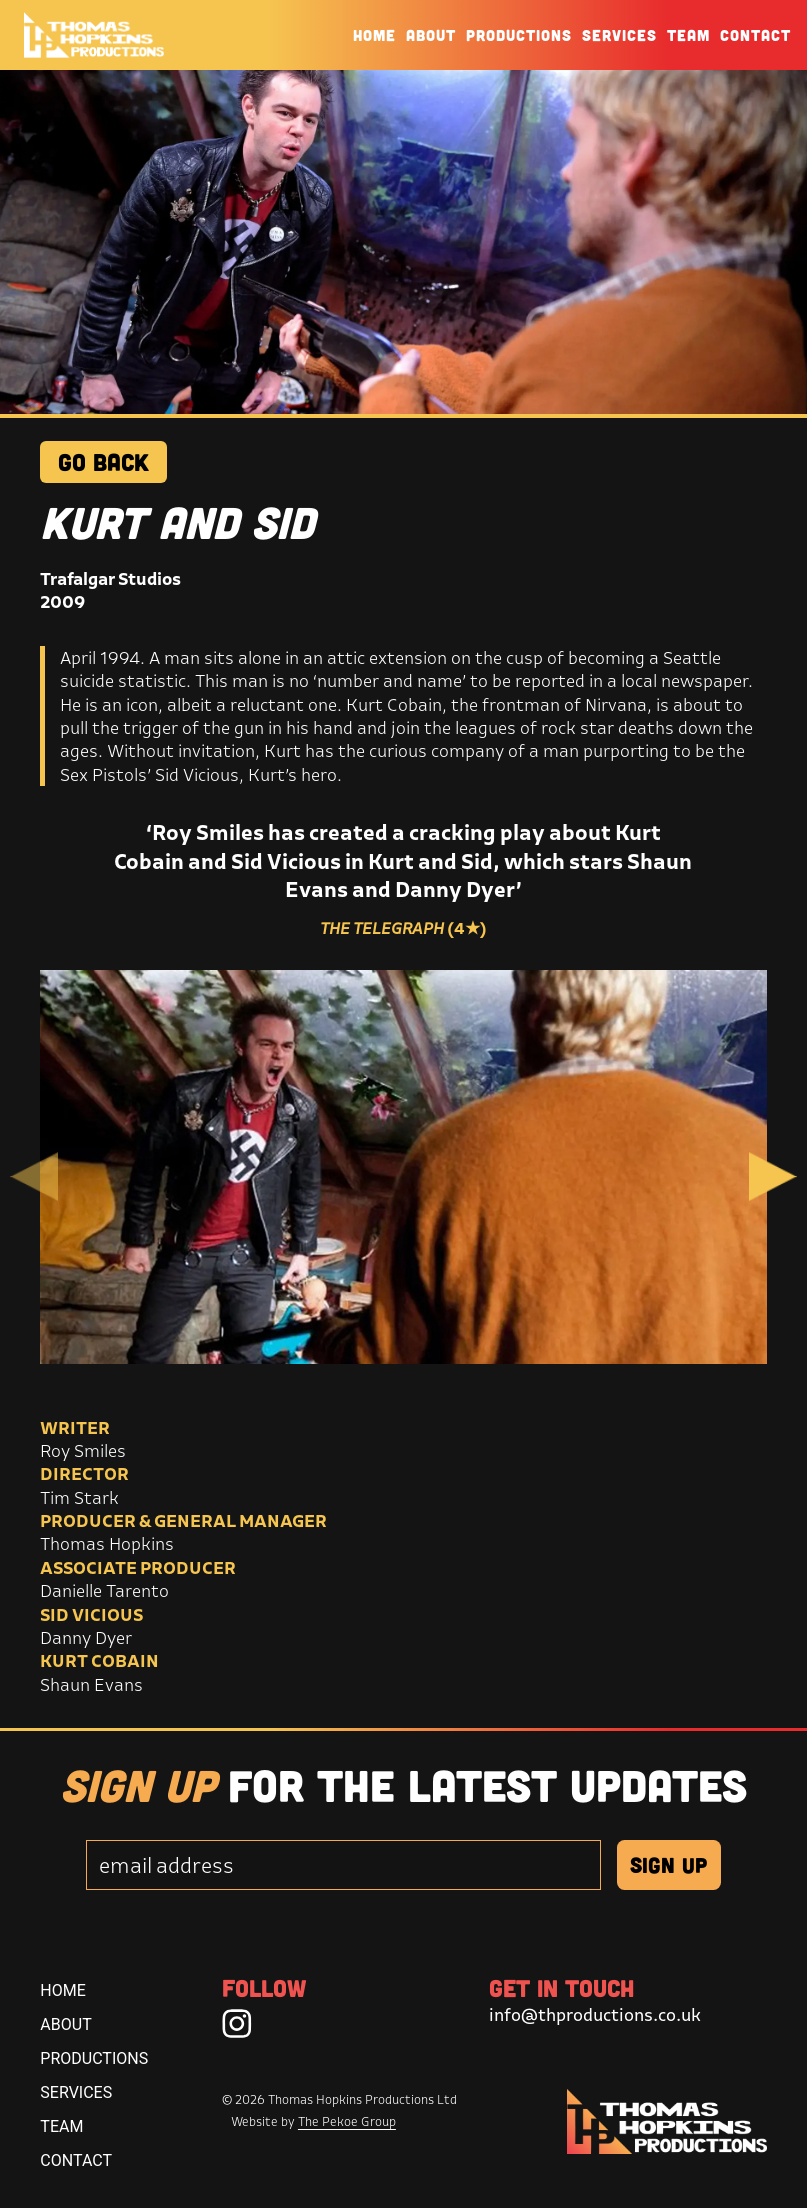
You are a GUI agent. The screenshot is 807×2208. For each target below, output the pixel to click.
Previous (34, 1176)
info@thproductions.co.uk (595, 2014)
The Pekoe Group (347, 2121)
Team (688, 34)
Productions (519, 34)
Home (374, 34)
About (431, 34)
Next (773, 1176)
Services (619, 34)
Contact (755, 34)
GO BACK (103, 461)
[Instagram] (237, 2023)
